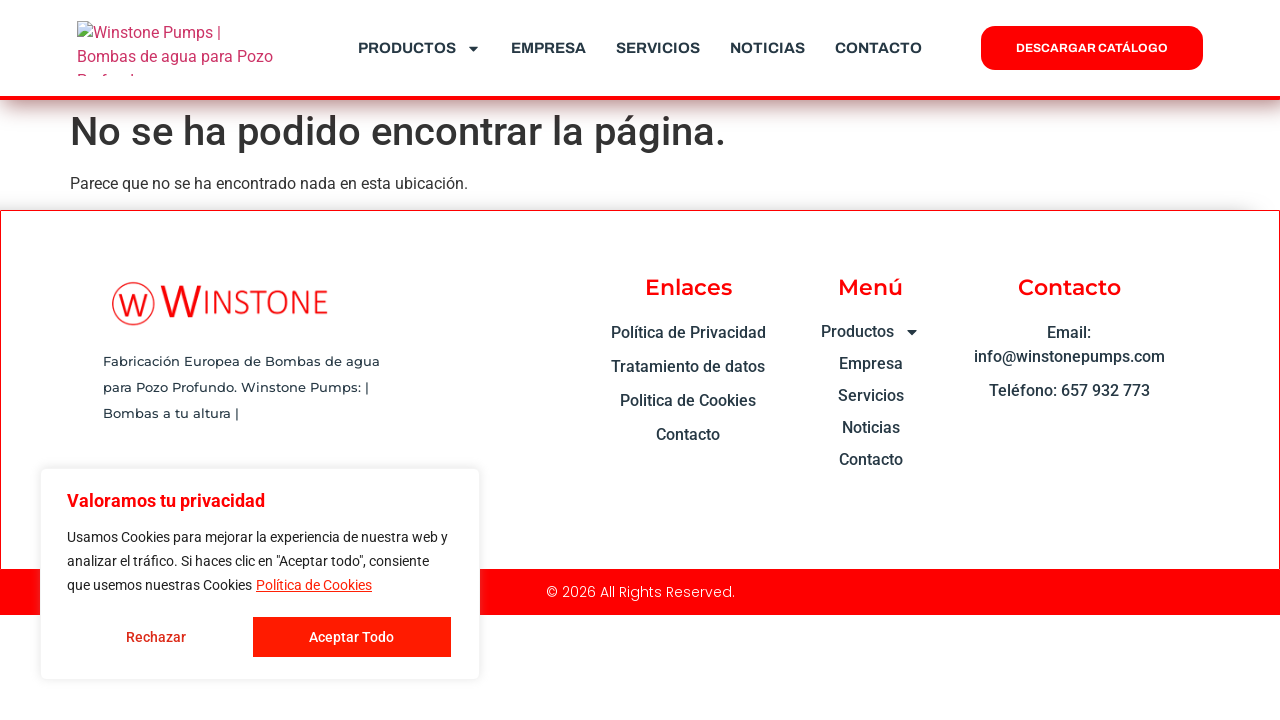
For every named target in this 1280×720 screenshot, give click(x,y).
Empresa (548, 48)
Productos (419, 48)
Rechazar (155, 637)
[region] (260, 575)
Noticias (767, 48)
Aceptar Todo (352, 637)
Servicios (658, 48)
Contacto (878, 48)
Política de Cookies (314, 587)
